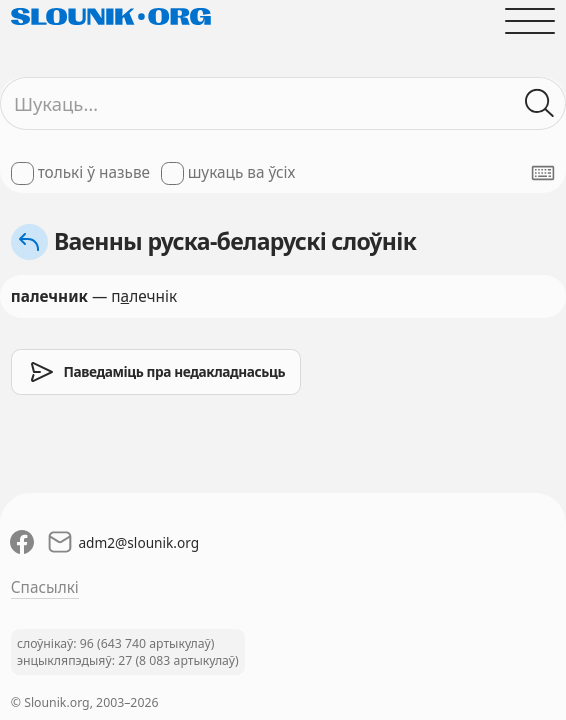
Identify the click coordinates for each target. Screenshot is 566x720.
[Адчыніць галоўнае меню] (531, 20)
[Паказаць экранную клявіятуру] (543, 173)
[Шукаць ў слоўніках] (541, 104)
